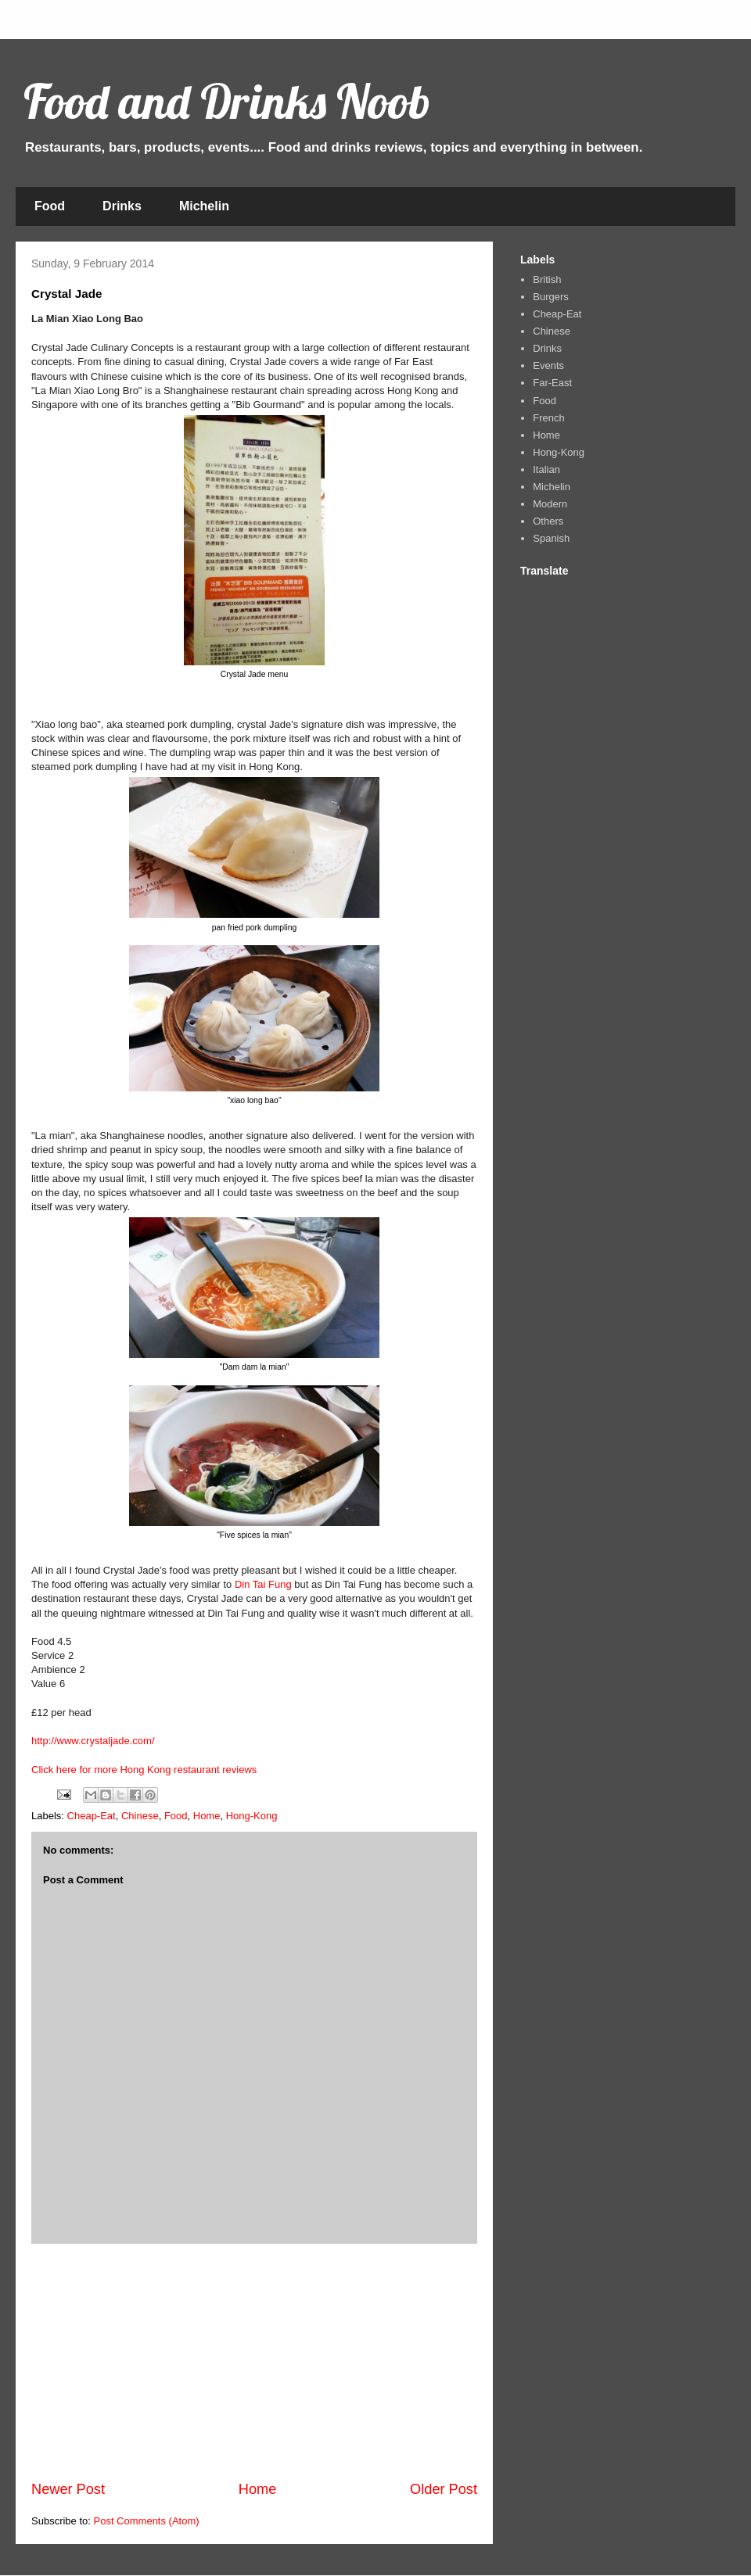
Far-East (552, 383)
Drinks (122, 206)
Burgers (551, 297)
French (548, 418)
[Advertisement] (254, 2362)
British (547, 279)
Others (548, 521)
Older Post (443, 2489)
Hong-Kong (252, 1816)
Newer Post (68, 2489)
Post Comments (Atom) (146, 2521)
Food (49, 206)
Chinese (140, 1816)
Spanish (551, 538)
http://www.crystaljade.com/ (93, 1741)
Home (207, 1816)
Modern (550, 504)
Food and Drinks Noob (226, 101)
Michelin (204, 206)
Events (548, 365)
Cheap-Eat (91, 1816)
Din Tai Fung (263, 1584)
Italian (546, 469)
